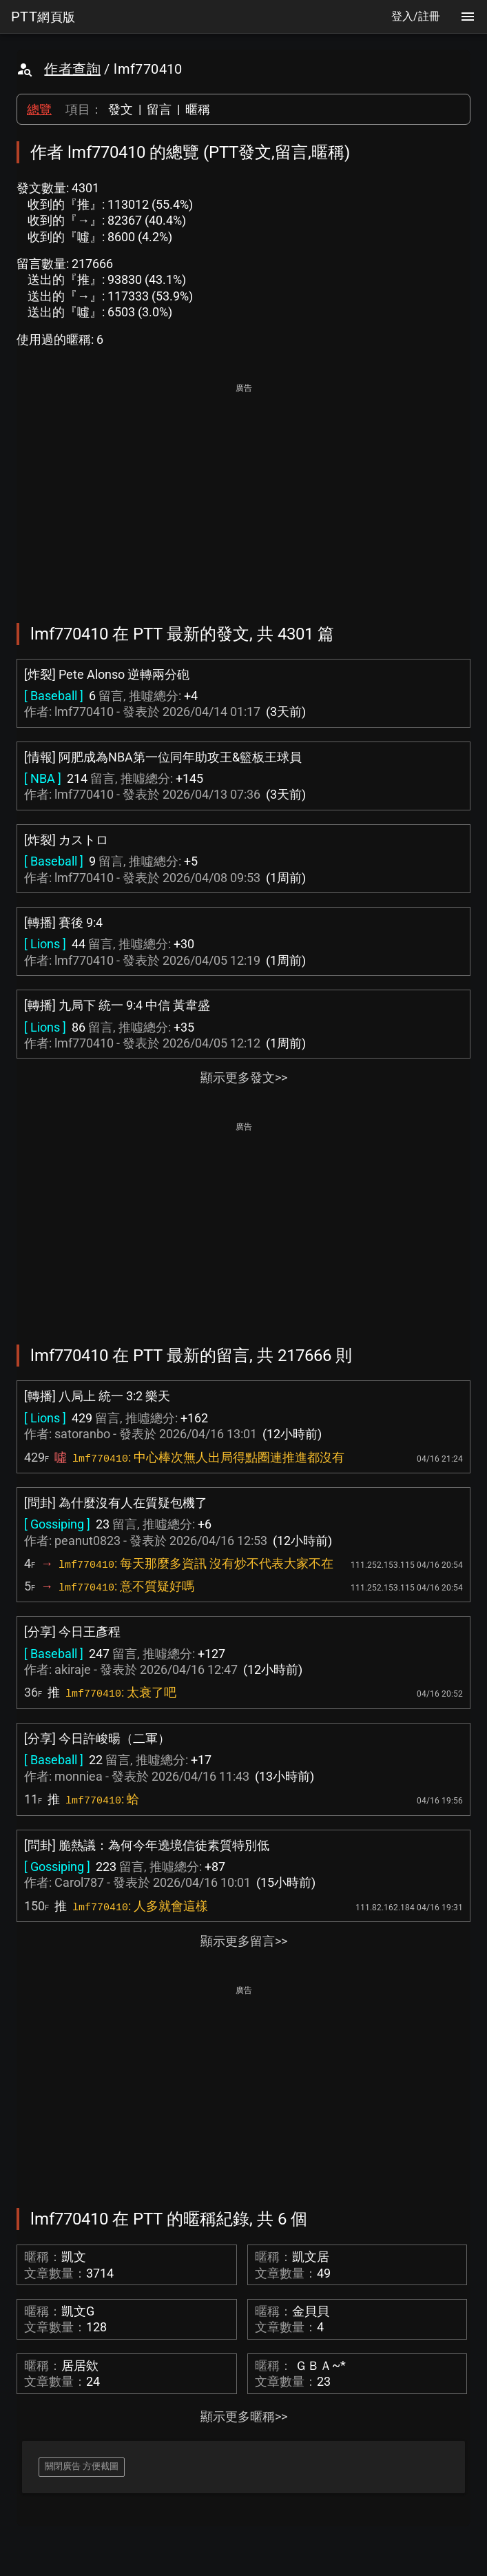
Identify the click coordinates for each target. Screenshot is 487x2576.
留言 (159, 109)
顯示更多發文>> (243, 1077)
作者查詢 (72, 69)
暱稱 (197, 109)
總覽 (39, 109)
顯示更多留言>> (243, 1941)
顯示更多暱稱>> (243, 2416)
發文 (120, 109)
